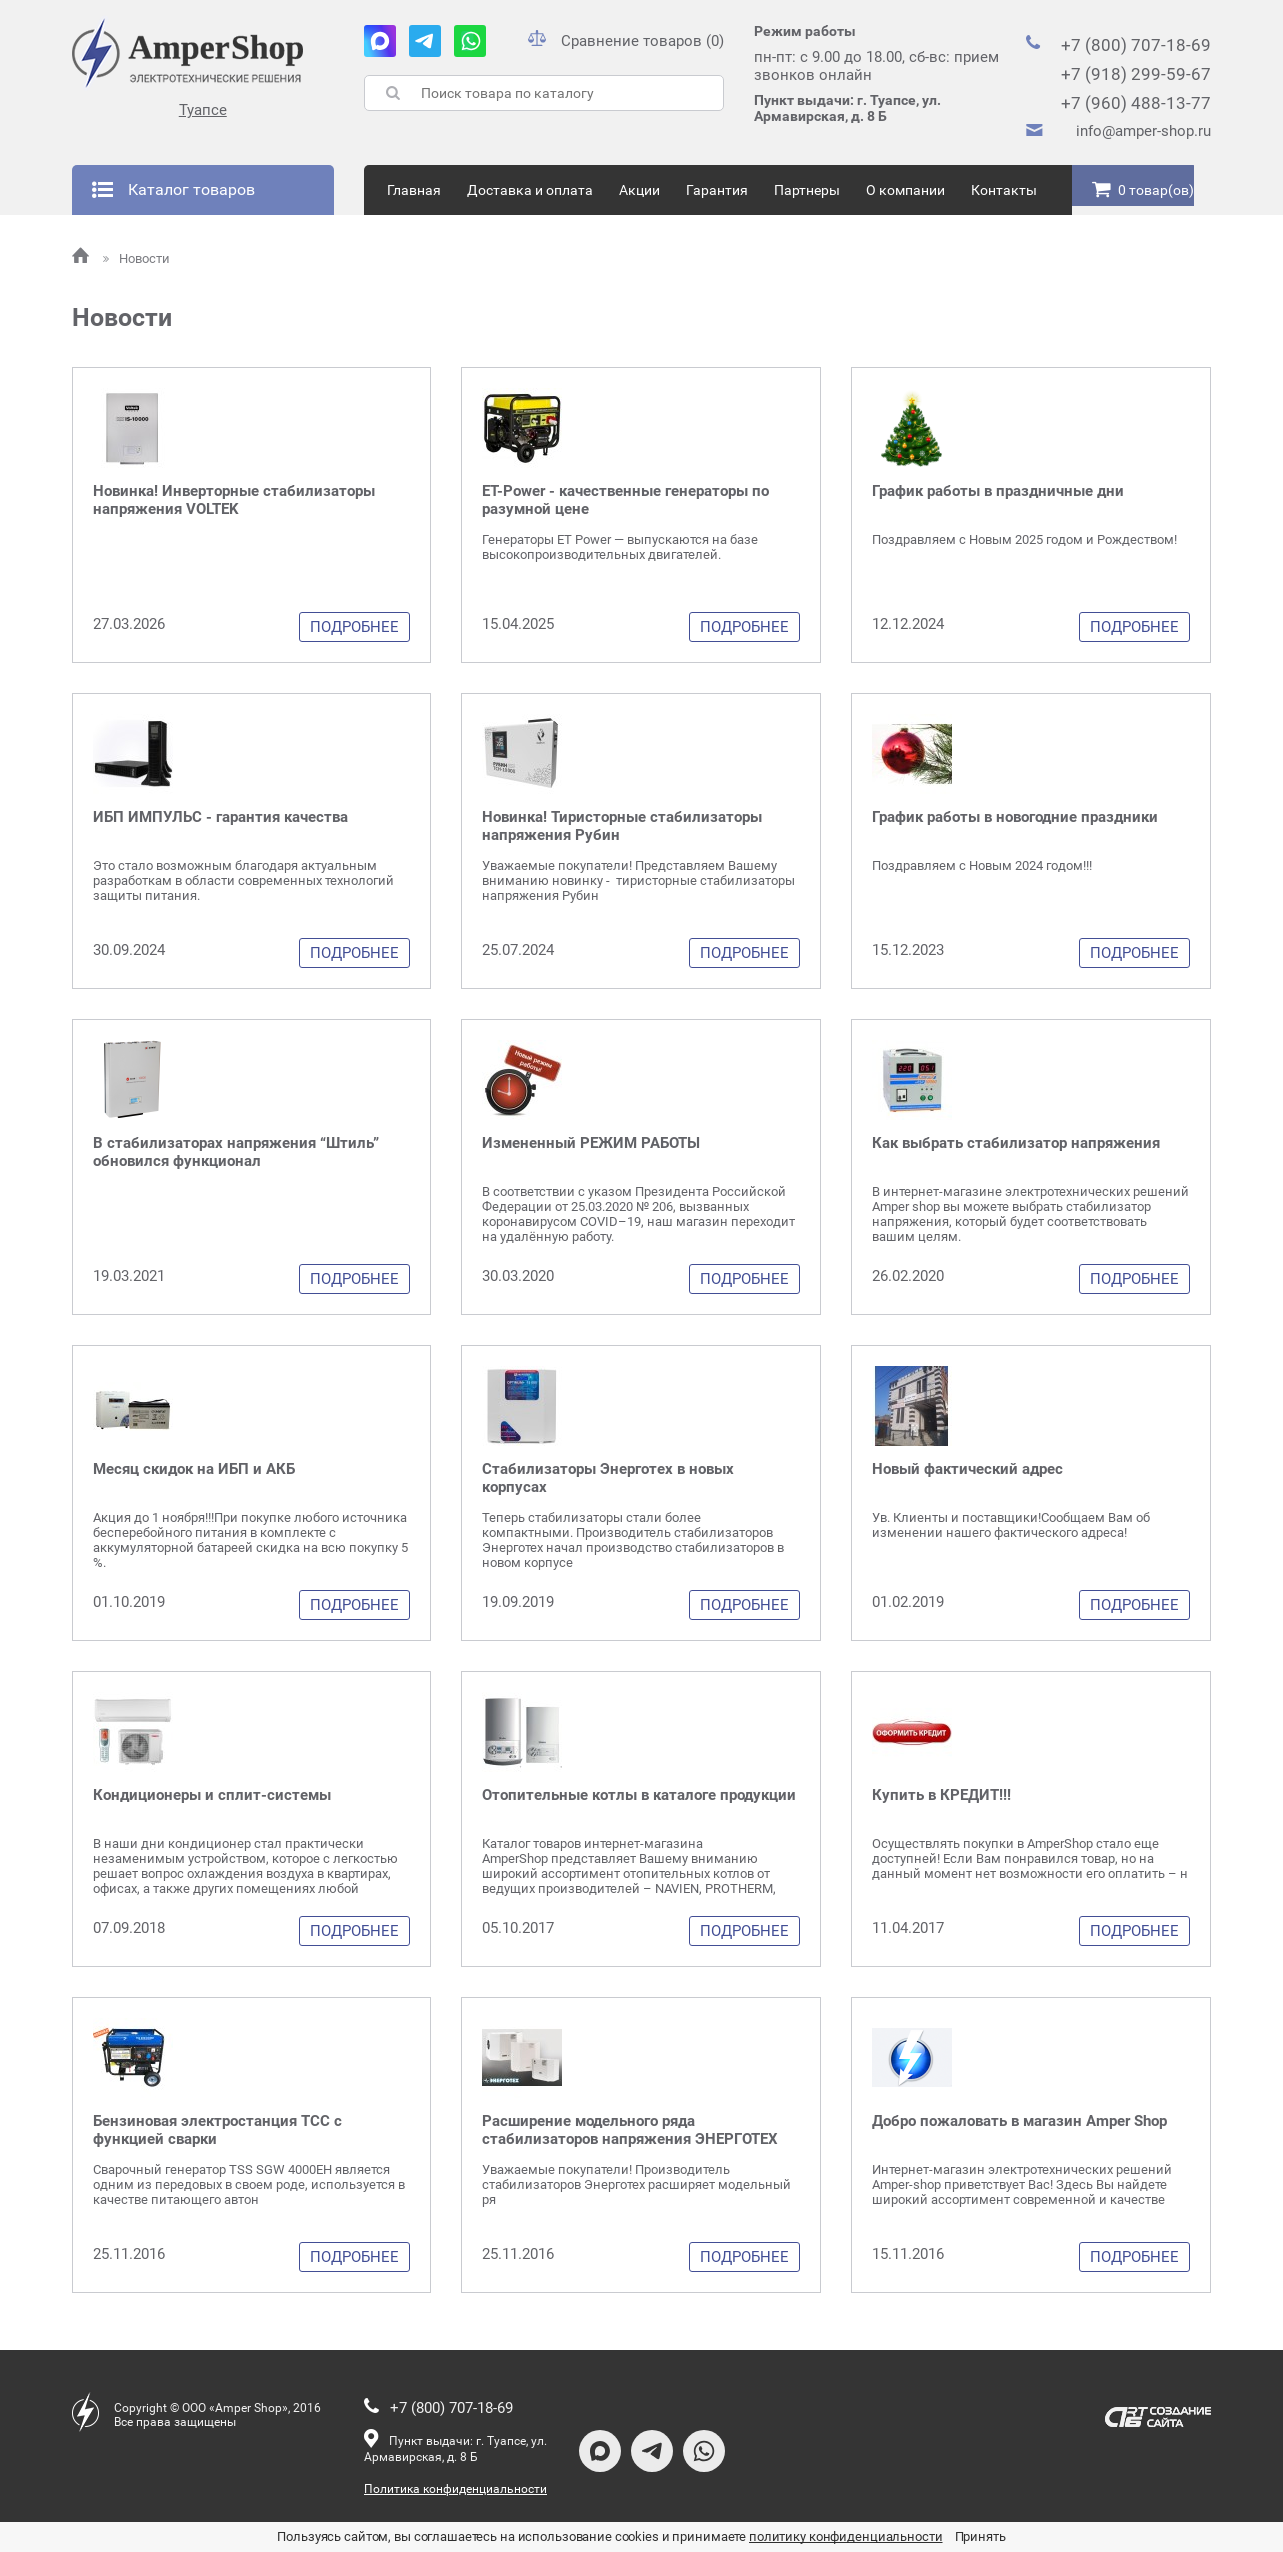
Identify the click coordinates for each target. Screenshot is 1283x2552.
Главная (414, 190)
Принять (980, 2536)
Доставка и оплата (530, 190)
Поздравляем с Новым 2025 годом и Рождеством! (1024, 539)
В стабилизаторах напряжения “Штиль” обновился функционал (236, 1152)
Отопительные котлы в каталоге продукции (639, 1795)
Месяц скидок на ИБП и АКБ (194, 1469)
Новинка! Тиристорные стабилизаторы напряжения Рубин (622, 826)
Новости (136, 258)
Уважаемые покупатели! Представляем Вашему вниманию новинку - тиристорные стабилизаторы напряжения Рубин (638, 880)
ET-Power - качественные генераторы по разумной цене (625, 500)
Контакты (1004, 190)
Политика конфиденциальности (455, 2489)
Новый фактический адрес (967, 1469)
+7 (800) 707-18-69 (1136, 45)
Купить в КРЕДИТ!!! (941, 1795)
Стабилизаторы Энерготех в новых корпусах (608, 1478)
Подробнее (354, 627)
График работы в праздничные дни (998, 491)
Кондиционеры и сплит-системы (212, 1795)
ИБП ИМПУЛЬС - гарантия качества (220, 817)
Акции (639, 190)
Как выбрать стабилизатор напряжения (1016, 1143)
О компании (905, 190)
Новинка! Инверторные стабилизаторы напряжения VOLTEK (234, 500)
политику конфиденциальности (846, 2536)
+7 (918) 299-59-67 (1136, 74)
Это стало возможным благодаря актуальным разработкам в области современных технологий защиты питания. (243, 880)
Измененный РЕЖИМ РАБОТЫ (591, 1143)
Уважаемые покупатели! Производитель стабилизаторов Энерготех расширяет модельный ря (636, 2184)
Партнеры (807, 190)
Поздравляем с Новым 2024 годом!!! (982, 865)
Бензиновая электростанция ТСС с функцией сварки (217, 2130)
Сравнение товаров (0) (626, 41)
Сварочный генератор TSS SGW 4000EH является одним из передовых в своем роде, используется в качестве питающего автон (249, 2184)
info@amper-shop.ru (1143, 131)
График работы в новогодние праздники (1015, 817)
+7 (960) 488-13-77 (1136, 103)
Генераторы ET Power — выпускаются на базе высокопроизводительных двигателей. (620, 547)
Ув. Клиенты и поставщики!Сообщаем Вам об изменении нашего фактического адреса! (1011, 1525)
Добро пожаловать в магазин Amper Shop (1019, 2121)
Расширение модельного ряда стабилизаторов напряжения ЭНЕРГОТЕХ (630, 2130)
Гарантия (717, 190)
